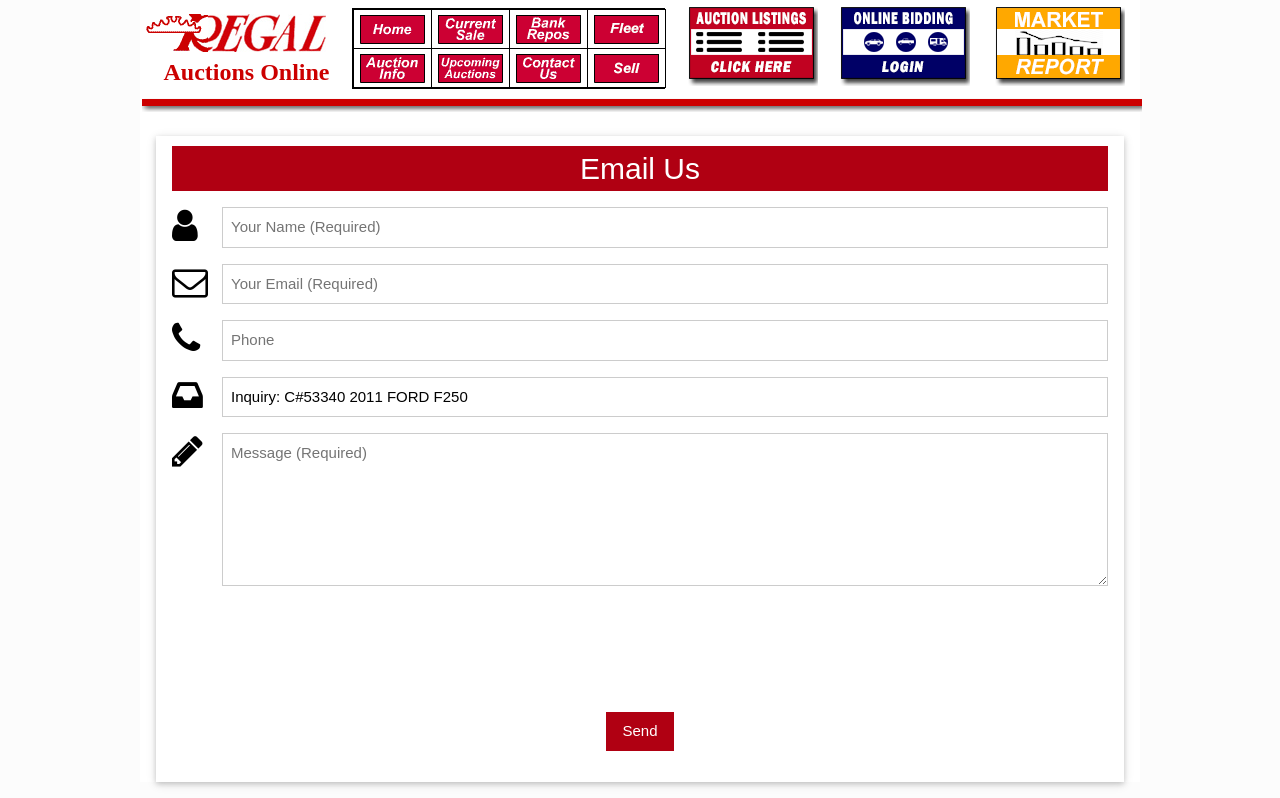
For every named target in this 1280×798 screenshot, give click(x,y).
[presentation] (374, 641)
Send (639, 730)
